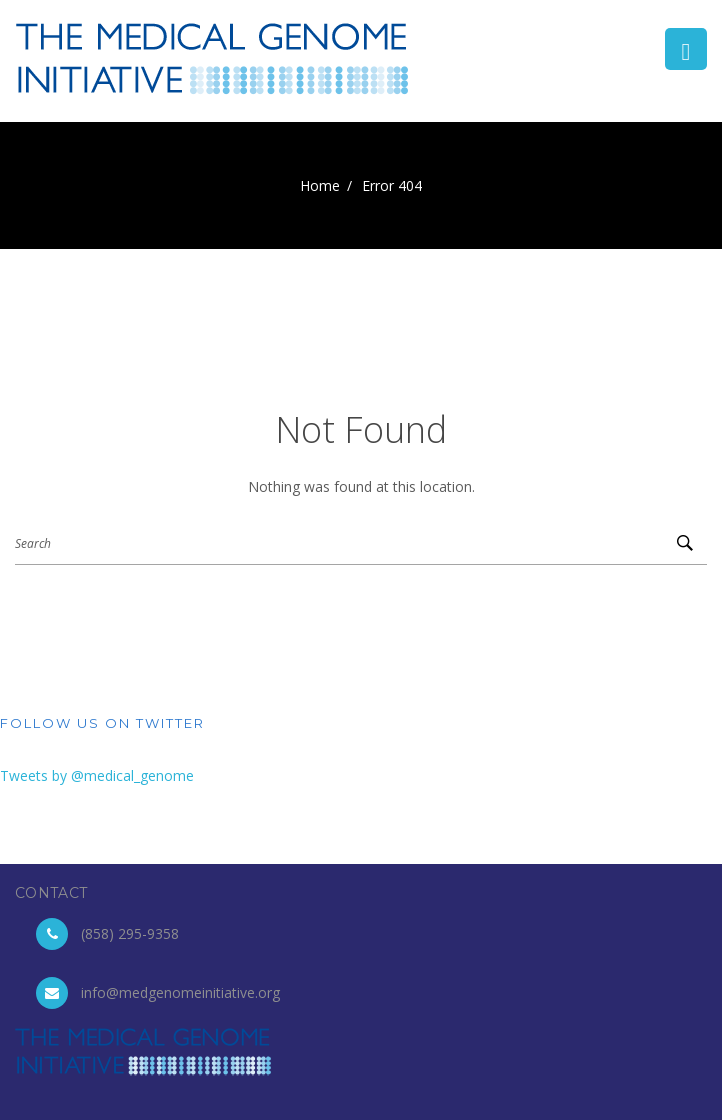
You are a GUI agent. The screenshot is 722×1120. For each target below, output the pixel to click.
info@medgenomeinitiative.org (180, 992)
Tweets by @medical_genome (97, 775)
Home (320, 185)
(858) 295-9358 (130, 933)
